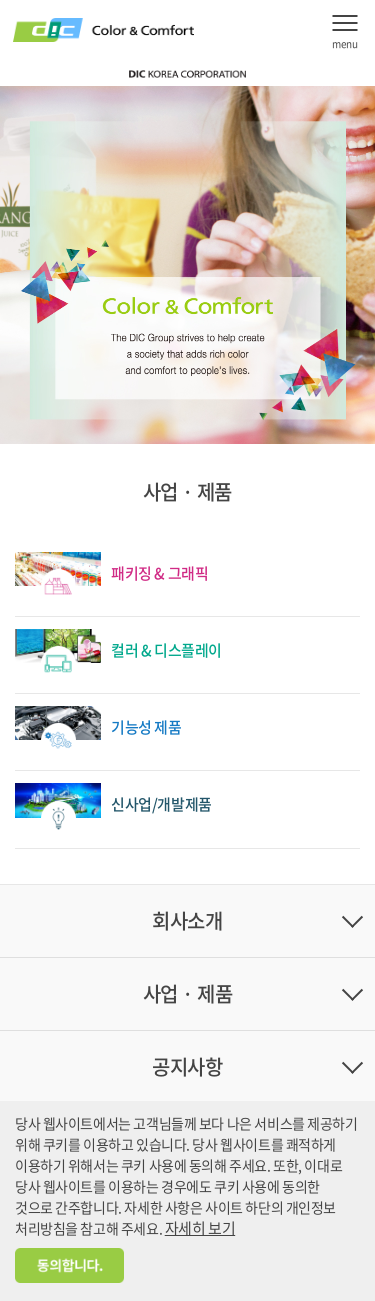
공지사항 (187, 1066)
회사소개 (187, 920)
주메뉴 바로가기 (0, 0)
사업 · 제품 (188, 993)
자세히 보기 (200, 1228)
